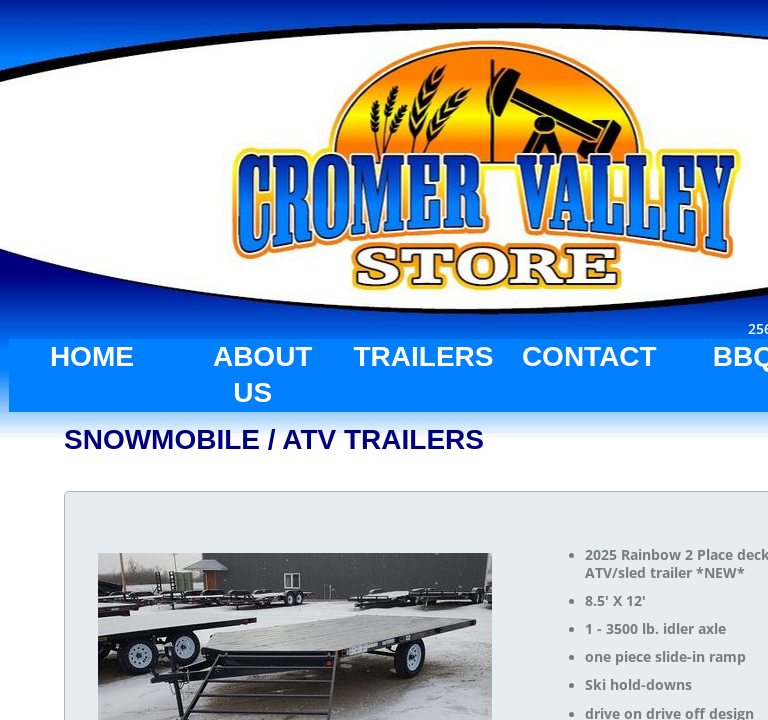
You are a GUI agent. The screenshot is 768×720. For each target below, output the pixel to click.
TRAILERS (423, 356)
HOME (92, 356)
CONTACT (589, 356)
